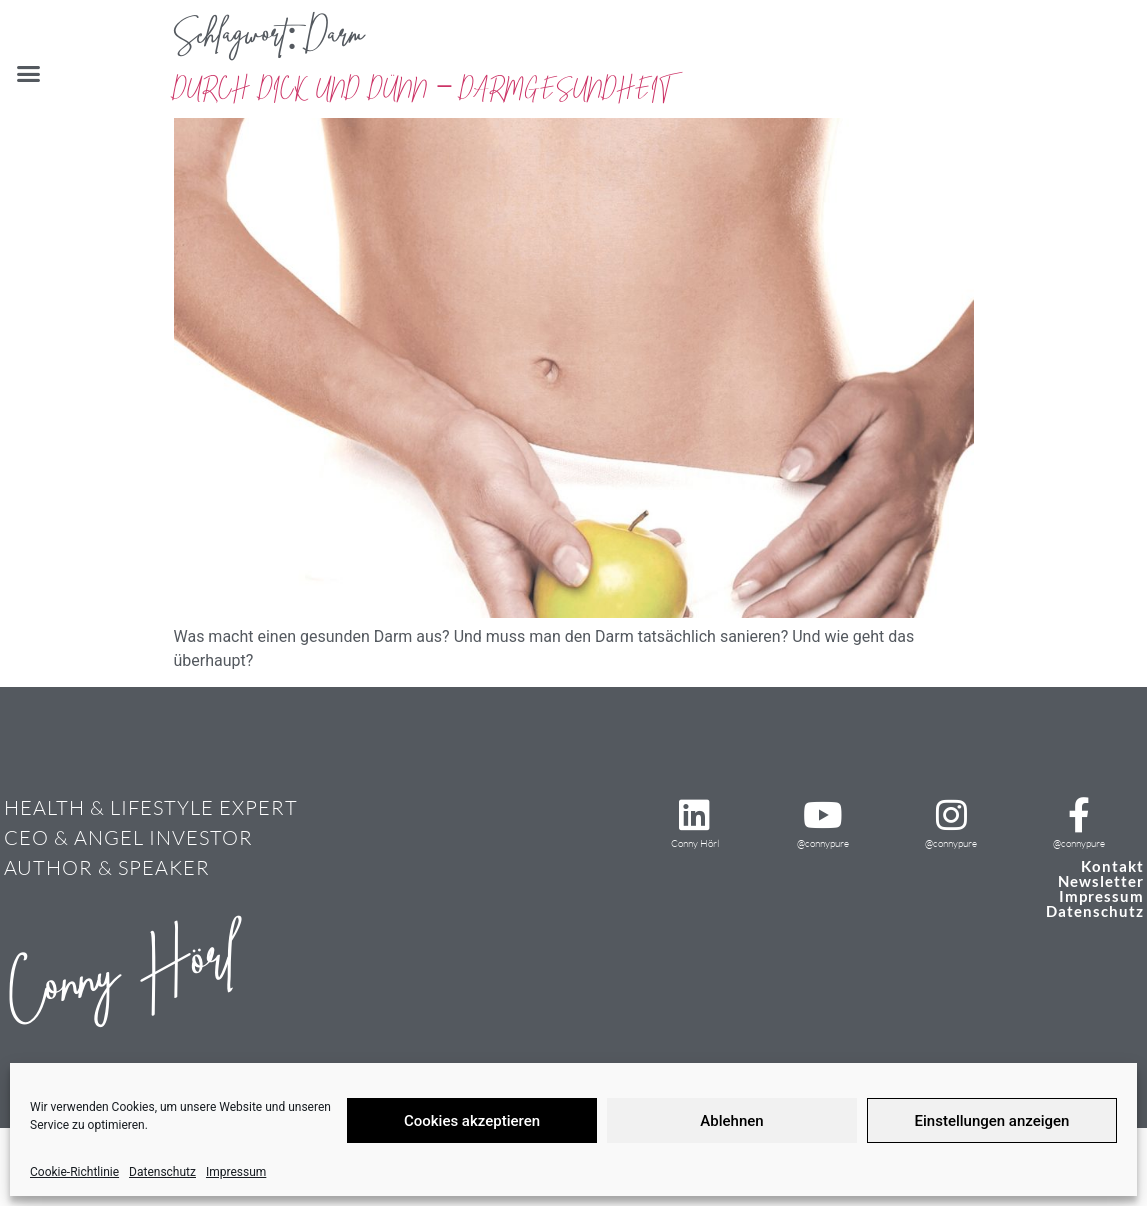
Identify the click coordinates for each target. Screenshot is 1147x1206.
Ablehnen (731, 1121)
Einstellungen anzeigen (992, 1121)
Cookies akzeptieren (472, 1121)
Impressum (236, 1172)
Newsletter (1101, 881)
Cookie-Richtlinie (74, 1172)
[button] (29, 74)
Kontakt (1112, 866)
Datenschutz (162, 1172)
